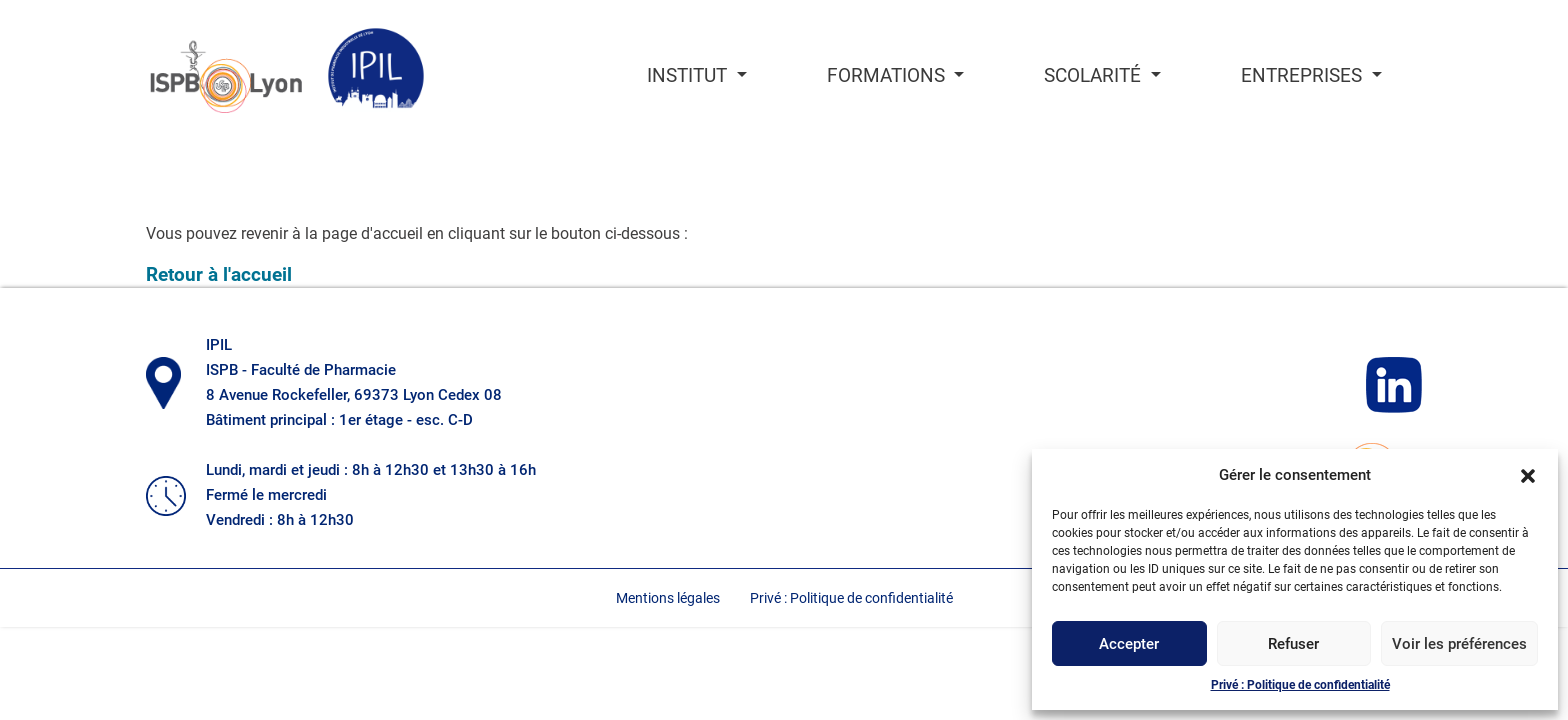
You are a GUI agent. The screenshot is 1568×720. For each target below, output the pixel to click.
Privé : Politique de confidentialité (1300, 685)
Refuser (1293, 644)
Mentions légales (668, 598)
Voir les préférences (1459, 644)
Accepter (1129, 644)
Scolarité (1095, 76)
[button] (1528, 475)
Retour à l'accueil (219, 274)
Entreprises (1304, 76)
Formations (888, 76)
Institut (689, 76)
